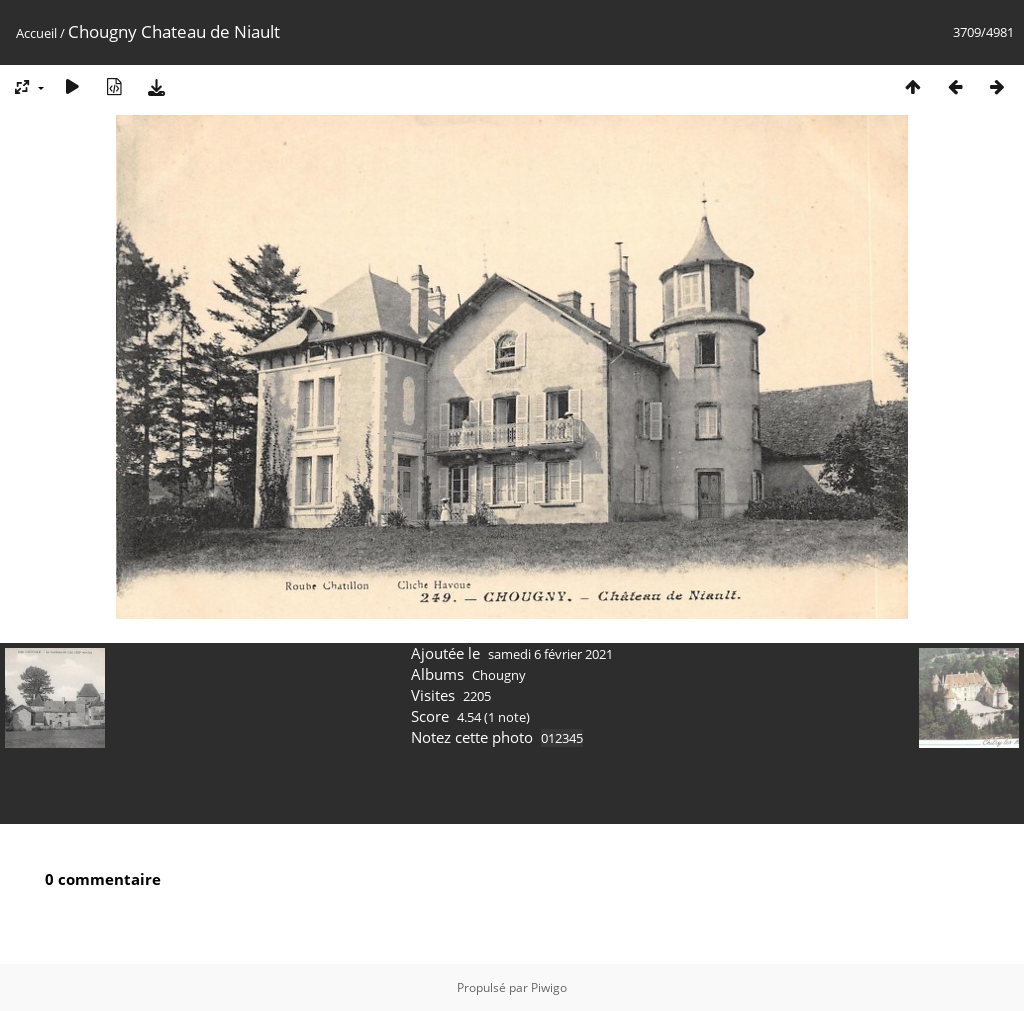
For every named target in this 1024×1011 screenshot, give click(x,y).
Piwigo (549, 987)
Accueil (36, 33)
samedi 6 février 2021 (550, 654)
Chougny (499, 675)
